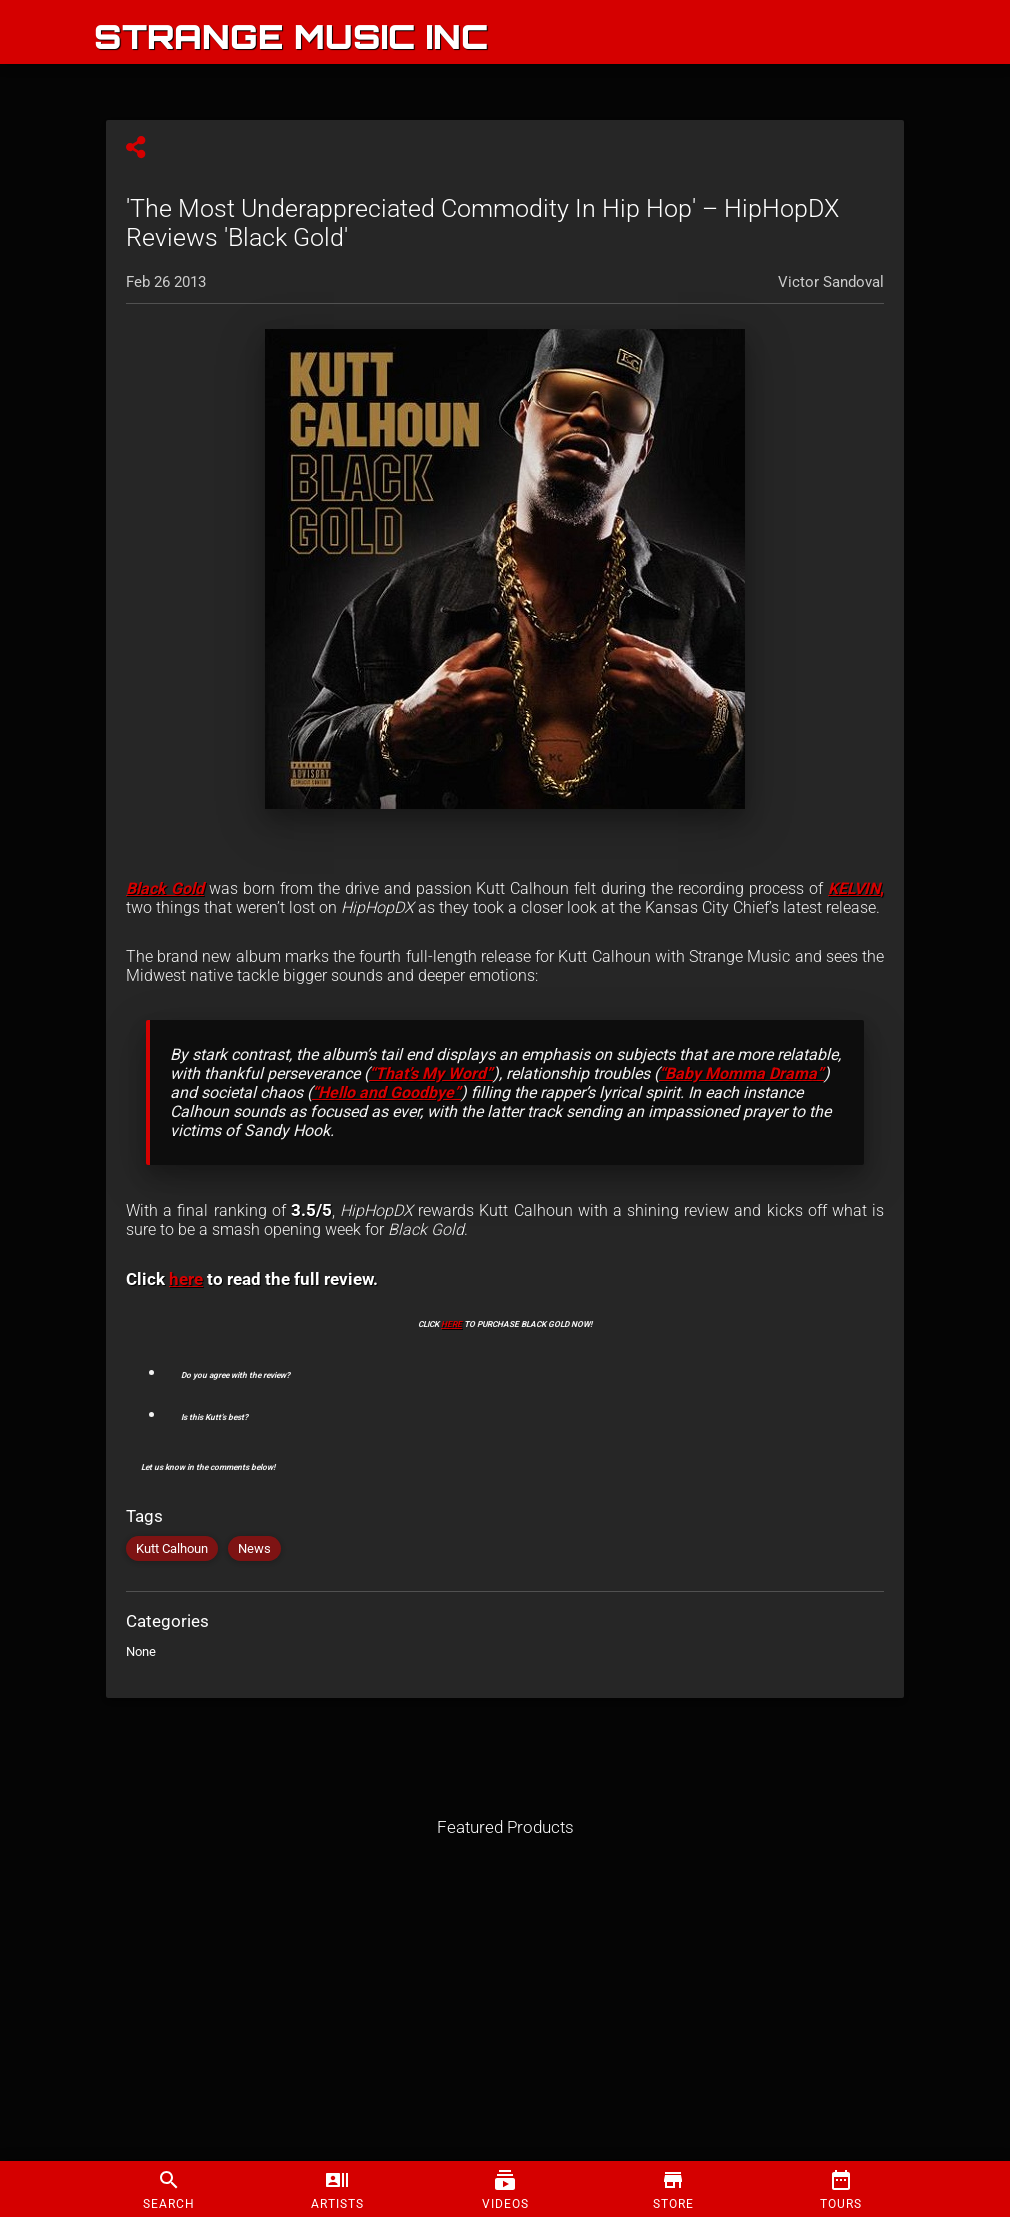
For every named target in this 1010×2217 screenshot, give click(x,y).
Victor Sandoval (831, 282)
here (186, 1279)
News (254, 1548)
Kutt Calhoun (172, 1548)
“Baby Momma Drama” (741, 1073)
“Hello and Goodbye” (386, 1092)
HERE (451, 1324)
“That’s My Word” (431, 1073)
